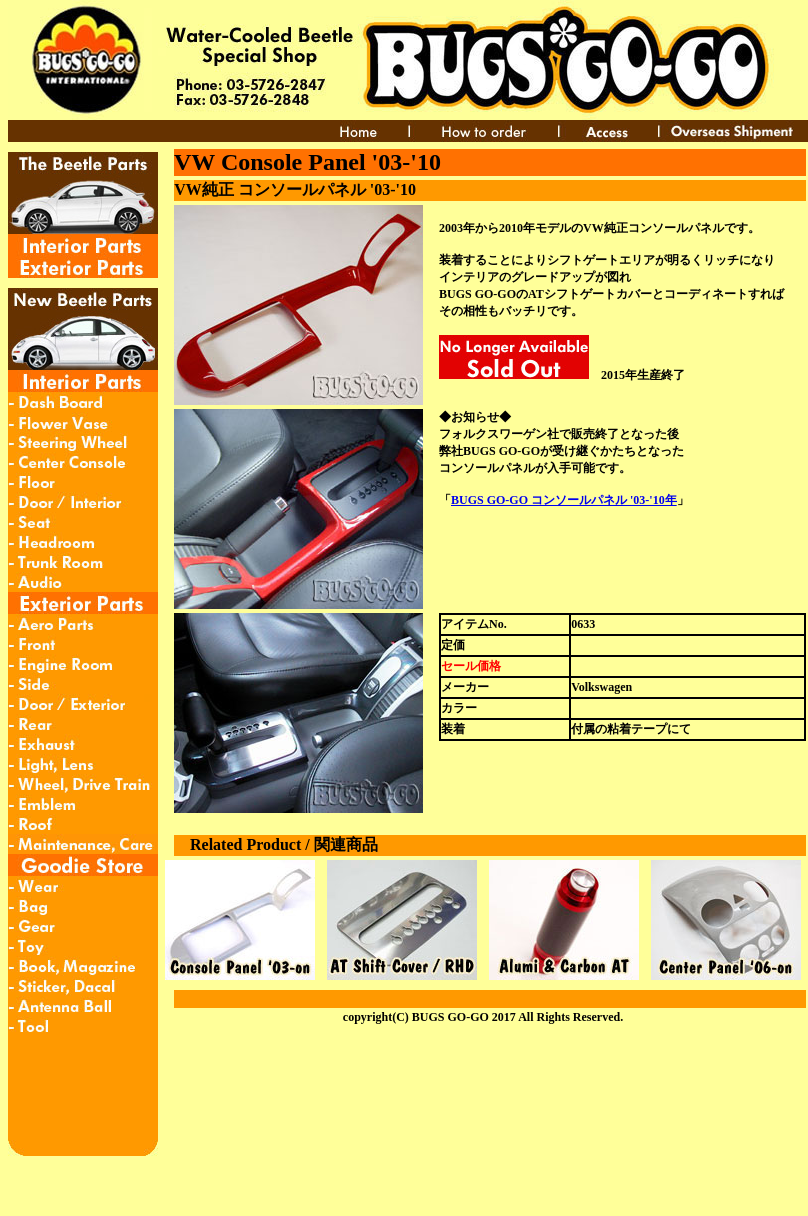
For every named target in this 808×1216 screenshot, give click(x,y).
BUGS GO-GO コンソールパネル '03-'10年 (564, 500)
